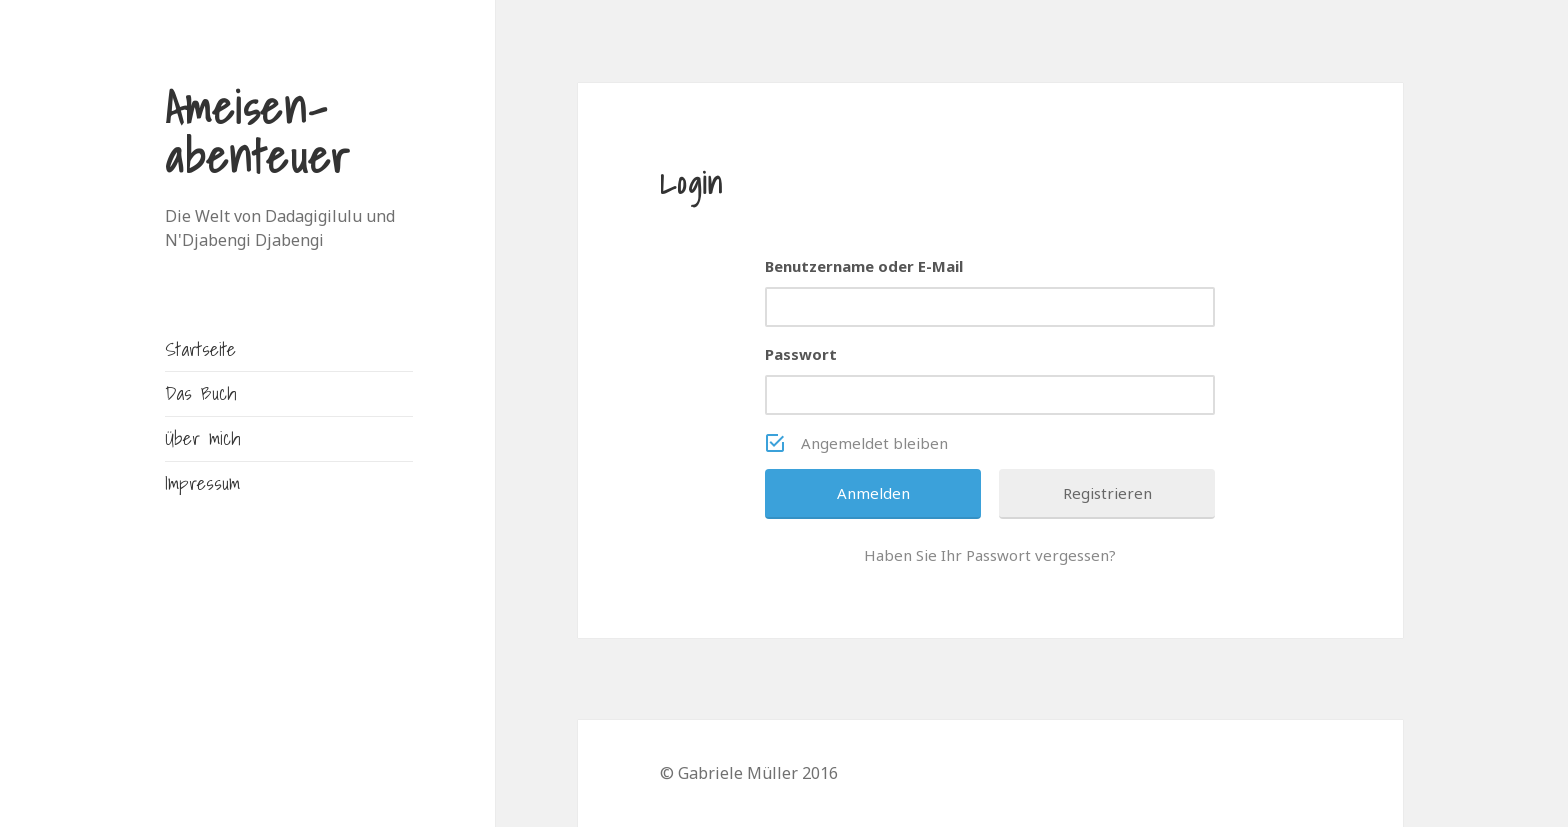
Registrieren (1107, 493)
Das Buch (200, 392)
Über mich (202, 437)
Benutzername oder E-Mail (864, 266)
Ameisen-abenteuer (258, 132)
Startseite (200, 348)
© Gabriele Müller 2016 (749, 773)
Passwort (801, 354)
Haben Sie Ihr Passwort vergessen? (990, 555)
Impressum (202, 482)
